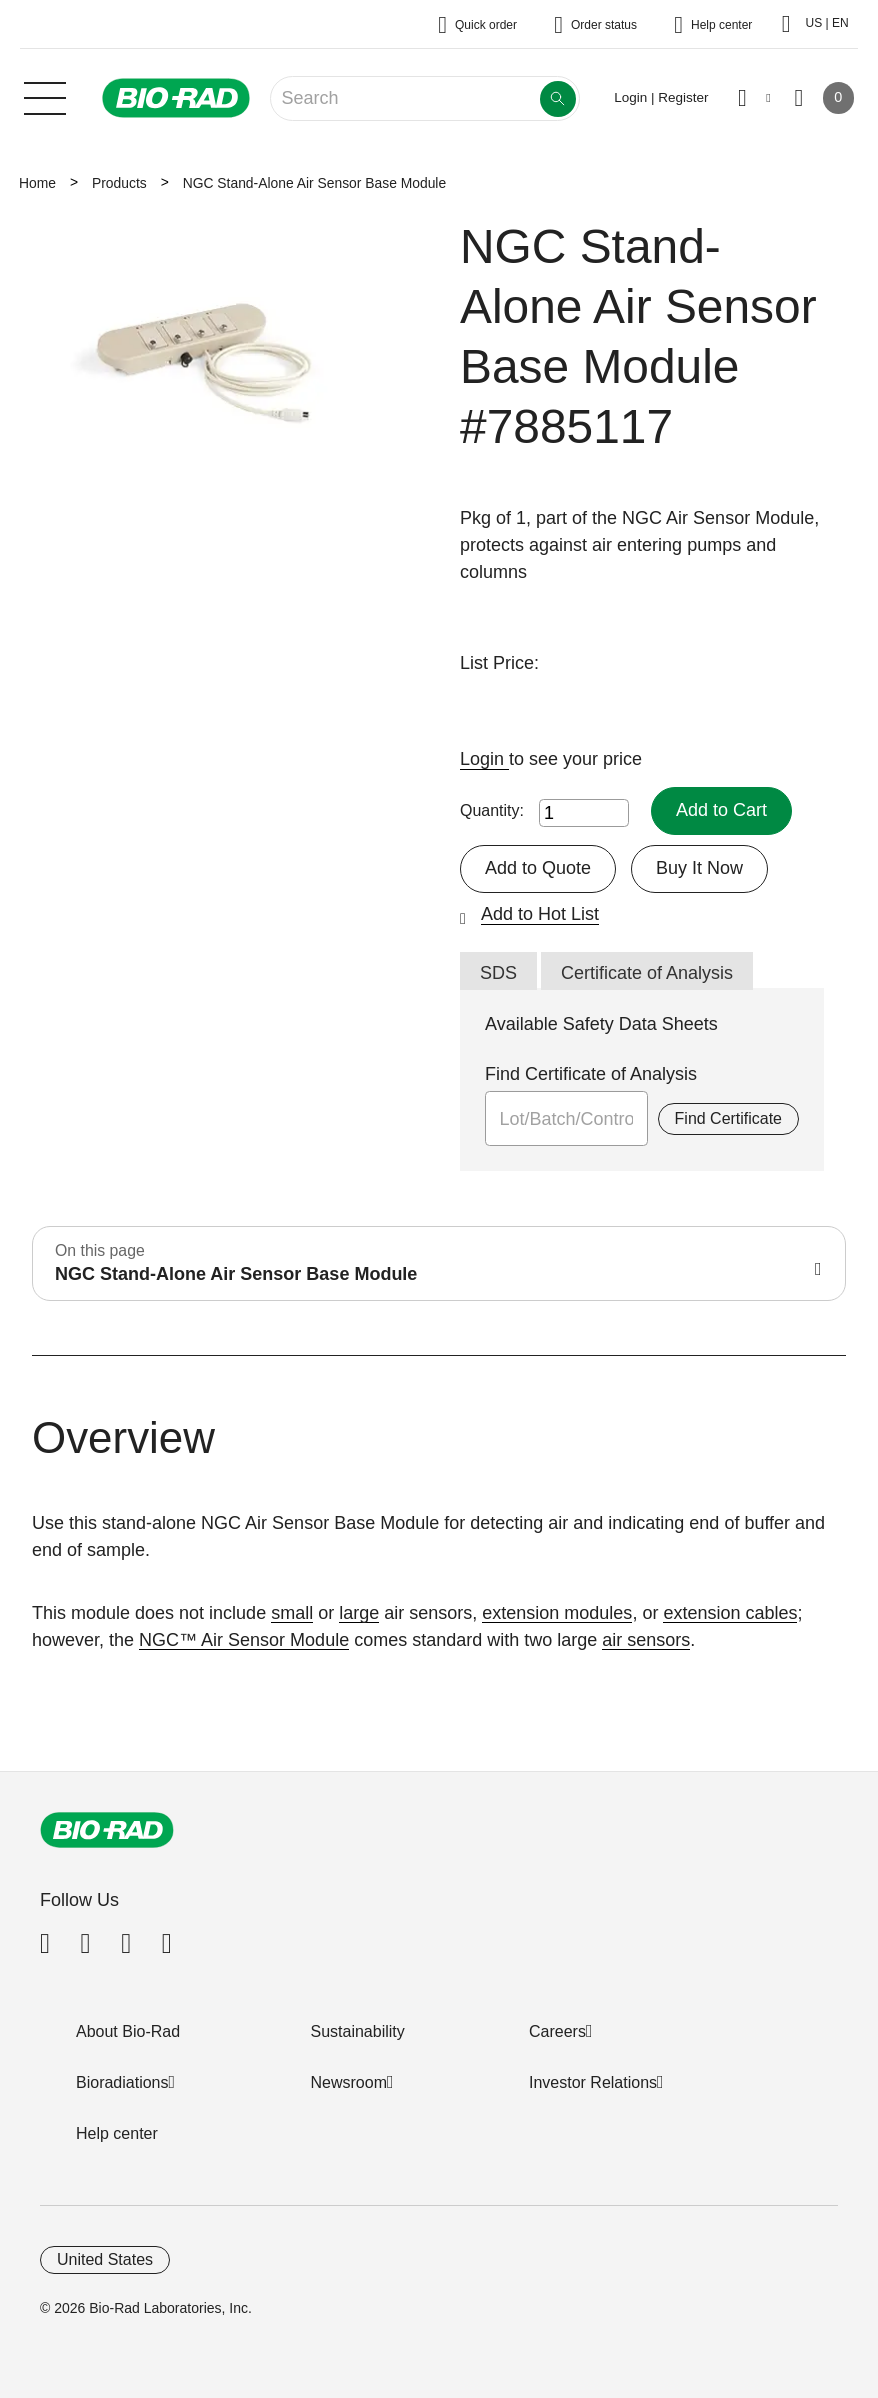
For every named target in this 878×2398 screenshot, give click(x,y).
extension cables (730, 1613)
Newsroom (349, 2082)
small (292, 1613)
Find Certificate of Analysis (591, 1074)
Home (37, 183)
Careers (557, 2031)
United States (105, 2259)
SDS (498, 973)
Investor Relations (593, 2082)
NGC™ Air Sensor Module (244, 1640)
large (359, 1613)
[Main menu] (45, 96)
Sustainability (358, 2031)
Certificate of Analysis (647, 973)
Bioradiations (122, 2082)
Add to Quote (538, 868)
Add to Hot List (540, 914)
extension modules (557, 1613)
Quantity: (492, 810)
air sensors (646, 1640)
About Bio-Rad (128, 2031)
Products (119, 183)
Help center (117, 2133)
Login (484, 759)
